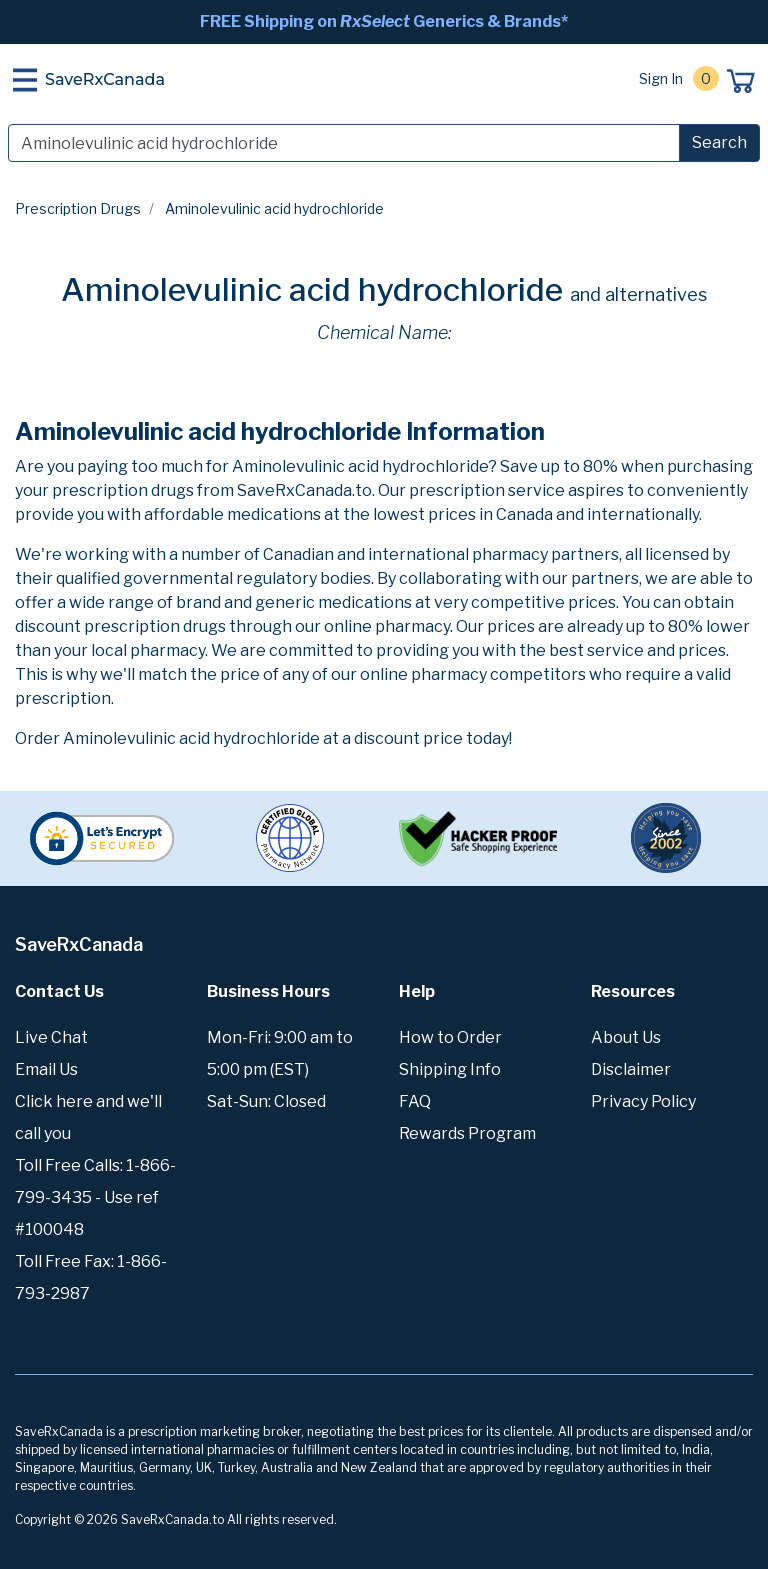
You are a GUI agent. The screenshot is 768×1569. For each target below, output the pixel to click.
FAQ (415, 1101)
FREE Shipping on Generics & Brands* (384, 21)
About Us (626, 1037)
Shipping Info (450, 1069)
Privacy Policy (643, 1101)
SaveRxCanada (105, 79)
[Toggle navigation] (25, 80)
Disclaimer (631, 1069)
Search (719, 142)
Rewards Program (467, 1133)
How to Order (450, 1037)
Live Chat (51, 1037)
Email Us (46, 1069)
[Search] (344, 143)
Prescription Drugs (78, 208)
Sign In (661, 78)
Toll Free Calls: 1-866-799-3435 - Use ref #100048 (95, 1197)
